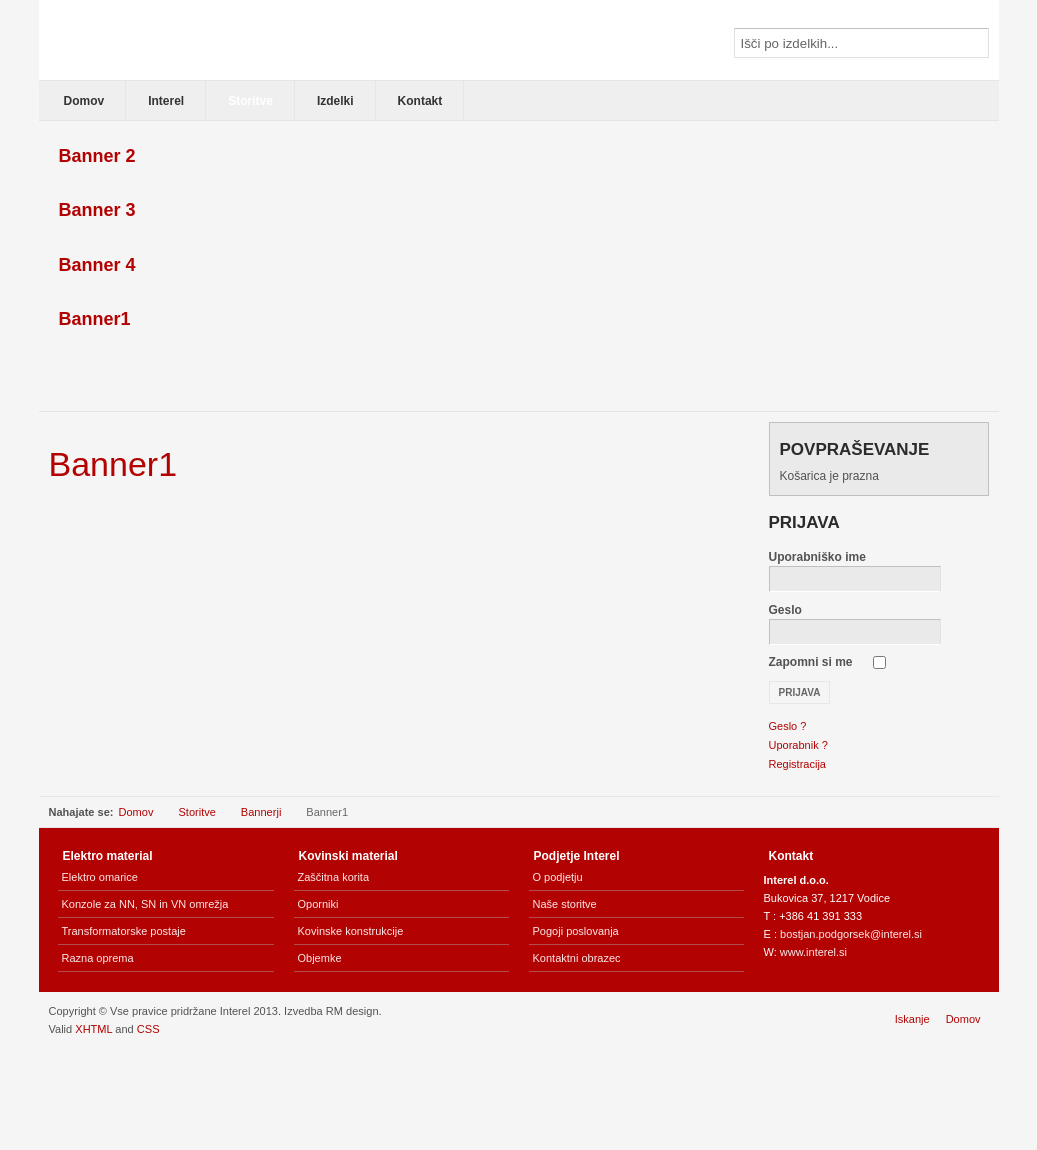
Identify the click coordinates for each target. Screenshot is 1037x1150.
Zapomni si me (811, 662)
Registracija (797, 764)
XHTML (93, 1029)
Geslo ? (788, 726)
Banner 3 (97, 210)
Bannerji (261, 812)
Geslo (785, 610)
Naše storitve (565, 904)
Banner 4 (97, 265)
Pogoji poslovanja (576, 931)
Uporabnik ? (798, 745)
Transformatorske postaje (124, 931)
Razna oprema (98, 958)
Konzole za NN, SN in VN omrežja (145, 904)
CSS (148, 1029)
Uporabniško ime (817, 557)
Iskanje (912, 1019)
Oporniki (318, 904)
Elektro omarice (100, 877)
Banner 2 (97, 156)
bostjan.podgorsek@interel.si (851, 934)
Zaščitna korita (334, 877)
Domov (136, 812)
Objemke (320, 958)
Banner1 (95, 319)
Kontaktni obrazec (577, 958)
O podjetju (558, 877)
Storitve (196, 812)
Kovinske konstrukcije (351, 931)
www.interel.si (813, 952)
